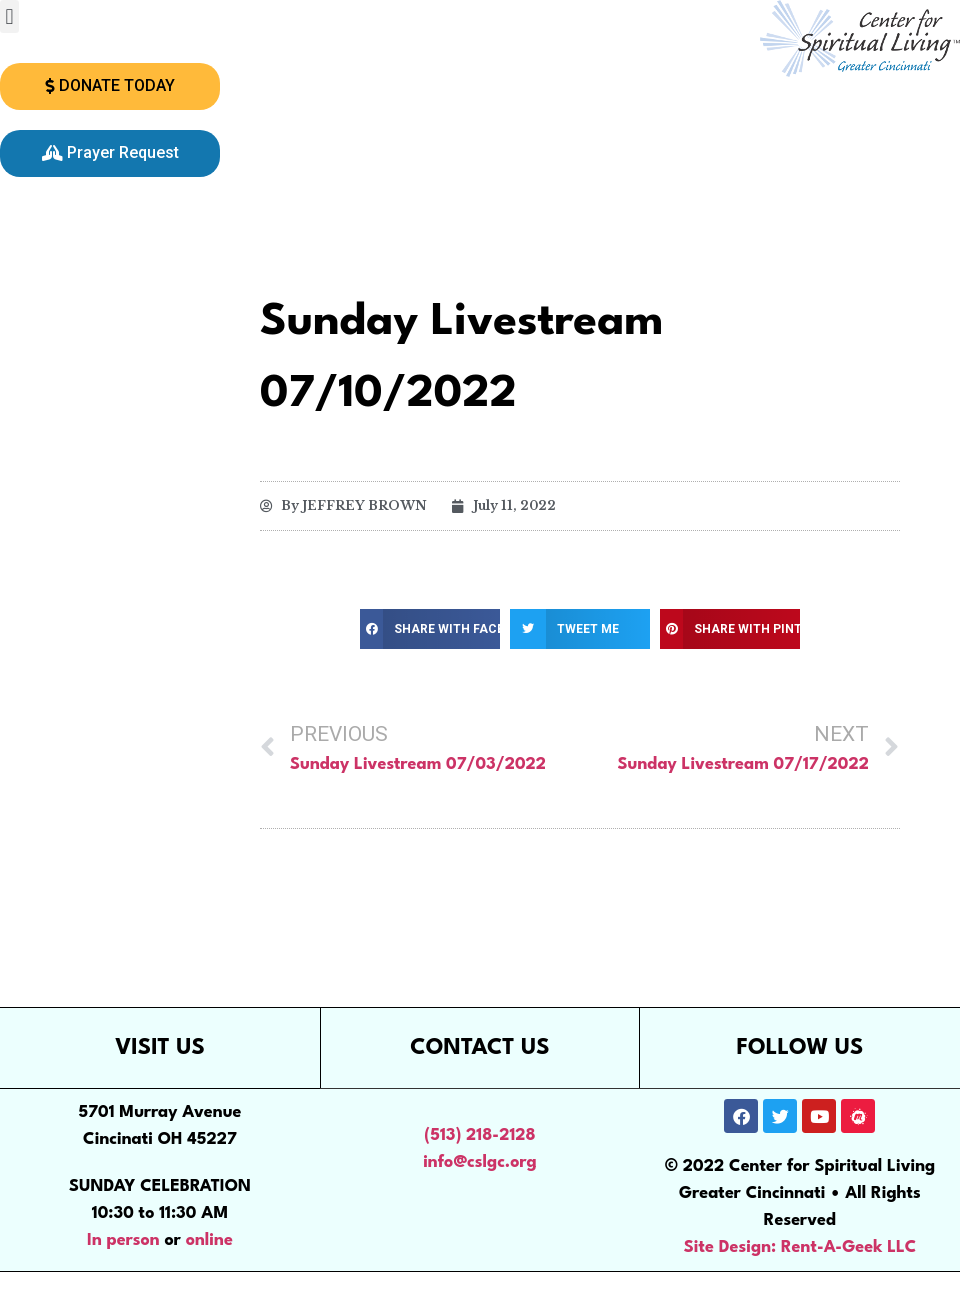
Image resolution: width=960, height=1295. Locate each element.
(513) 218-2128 (479, 1135)
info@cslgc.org (480, 1162)
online (209, 1240)
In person (123, 1240)
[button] (9, 16)
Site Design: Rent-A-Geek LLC (800, 1247)
